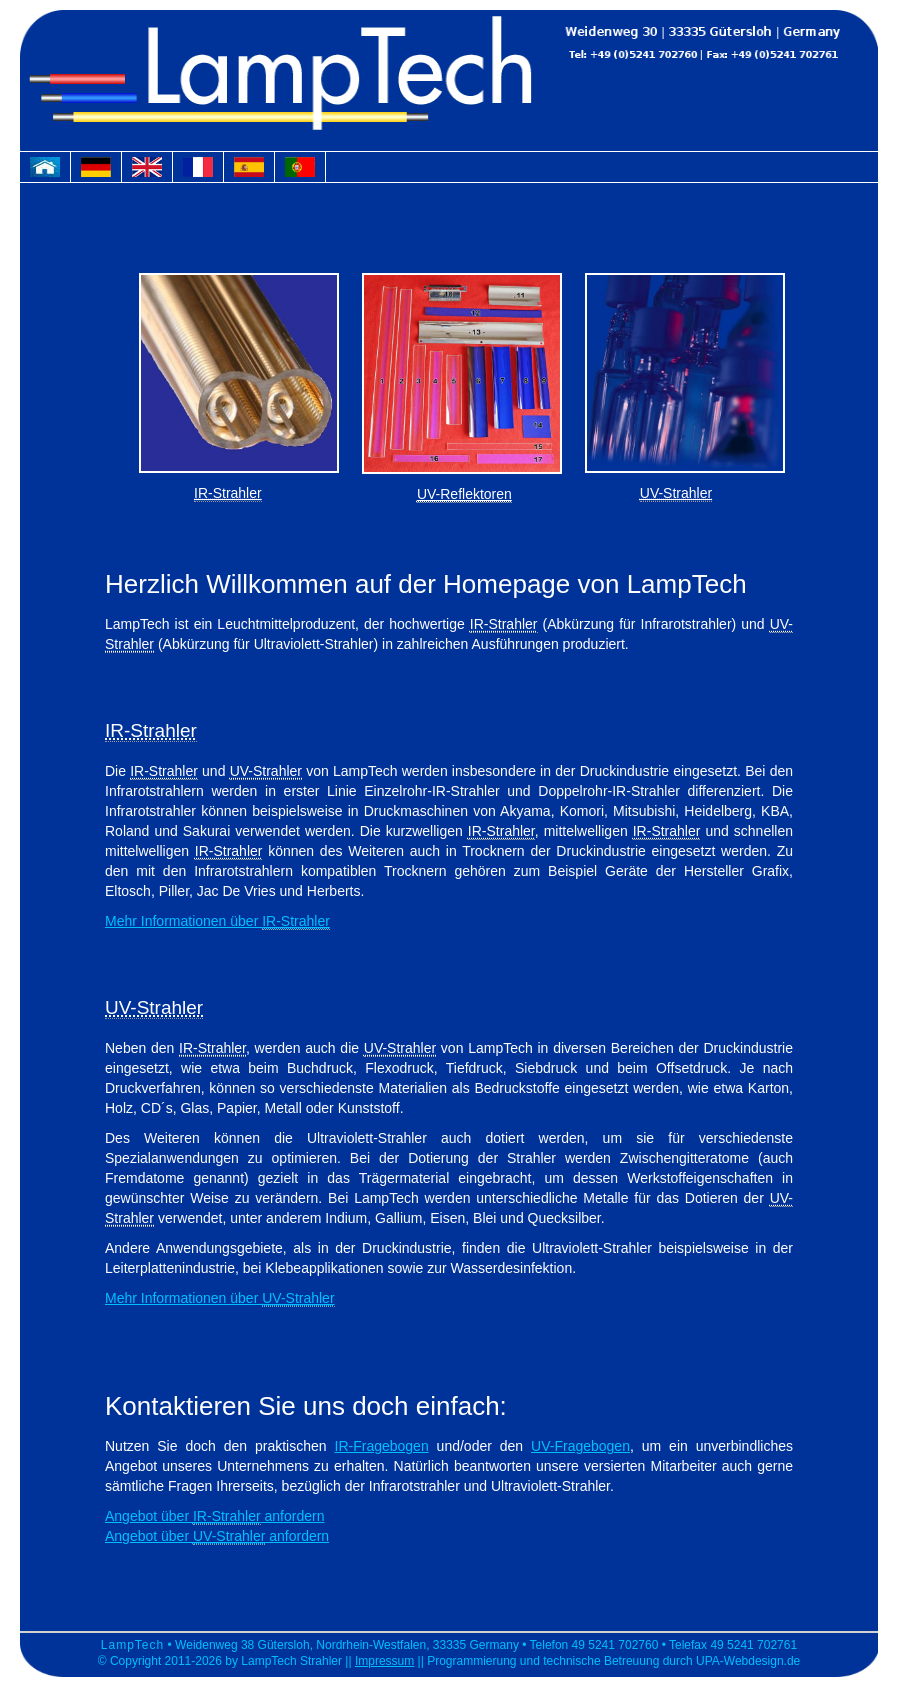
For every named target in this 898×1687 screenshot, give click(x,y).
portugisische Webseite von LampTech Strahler (305, 172)
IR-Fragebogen (382, 1446)
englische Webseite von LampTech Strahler (152, 172)
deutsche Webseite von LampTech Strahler (101, 172)
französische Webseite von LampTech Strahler (203, 172)
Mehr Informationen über (217, 921)
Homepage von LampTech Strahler (50, 172)
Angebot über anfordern (214, 1516)
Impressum (384, 1661)
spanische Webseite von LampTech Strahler (254, 172)
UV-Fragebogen (580, 1446)
